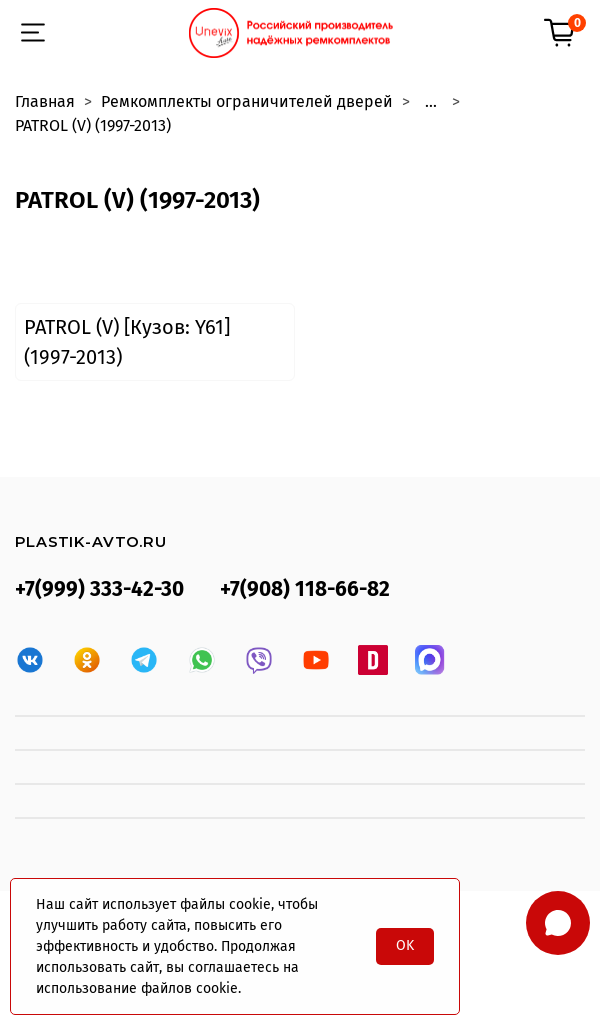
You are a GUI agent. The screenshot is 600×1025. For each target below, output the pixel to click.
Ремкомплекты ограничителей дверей (247, 101)
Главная (45, 101)
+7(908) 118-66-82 (305, 589)
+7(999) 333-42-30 (99, 589)
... (431, 102)
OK (405, 945)
